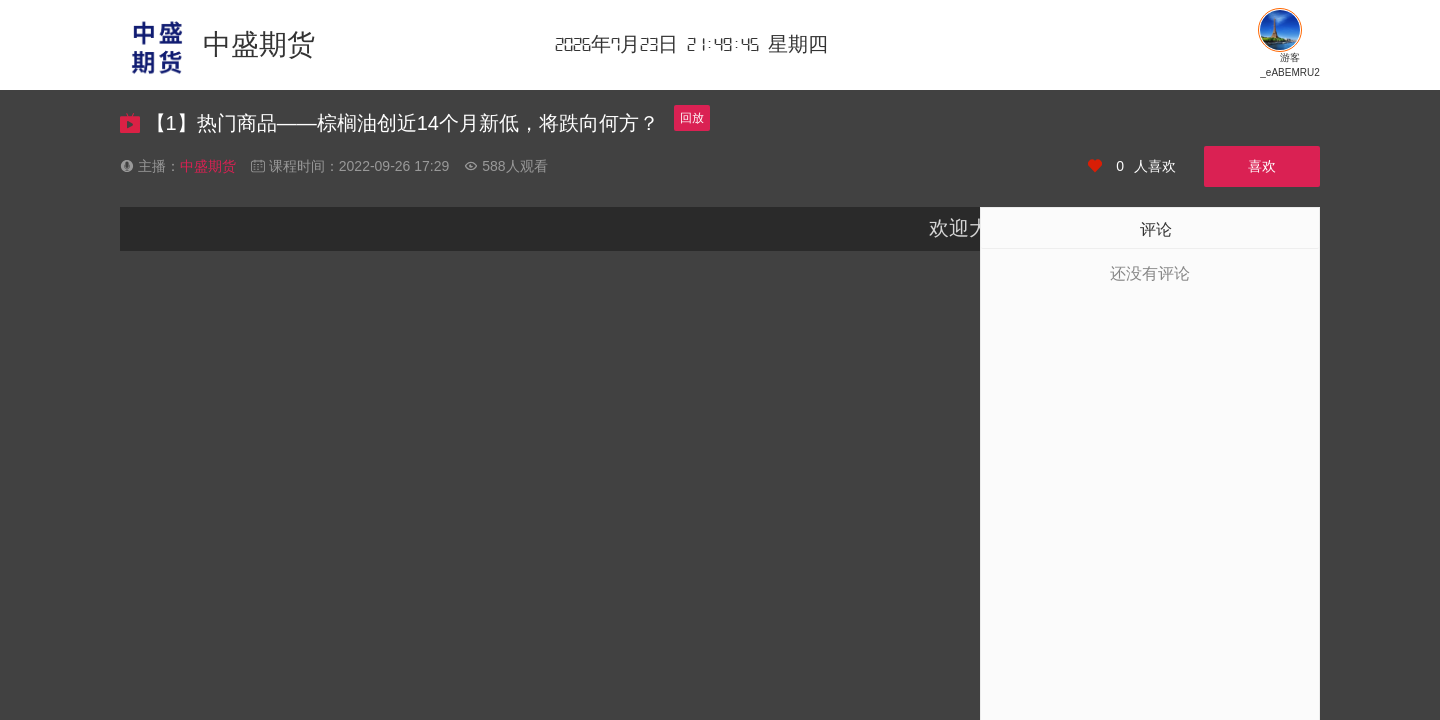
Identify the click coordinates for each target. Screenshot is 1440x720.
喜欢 (1262, 166)
